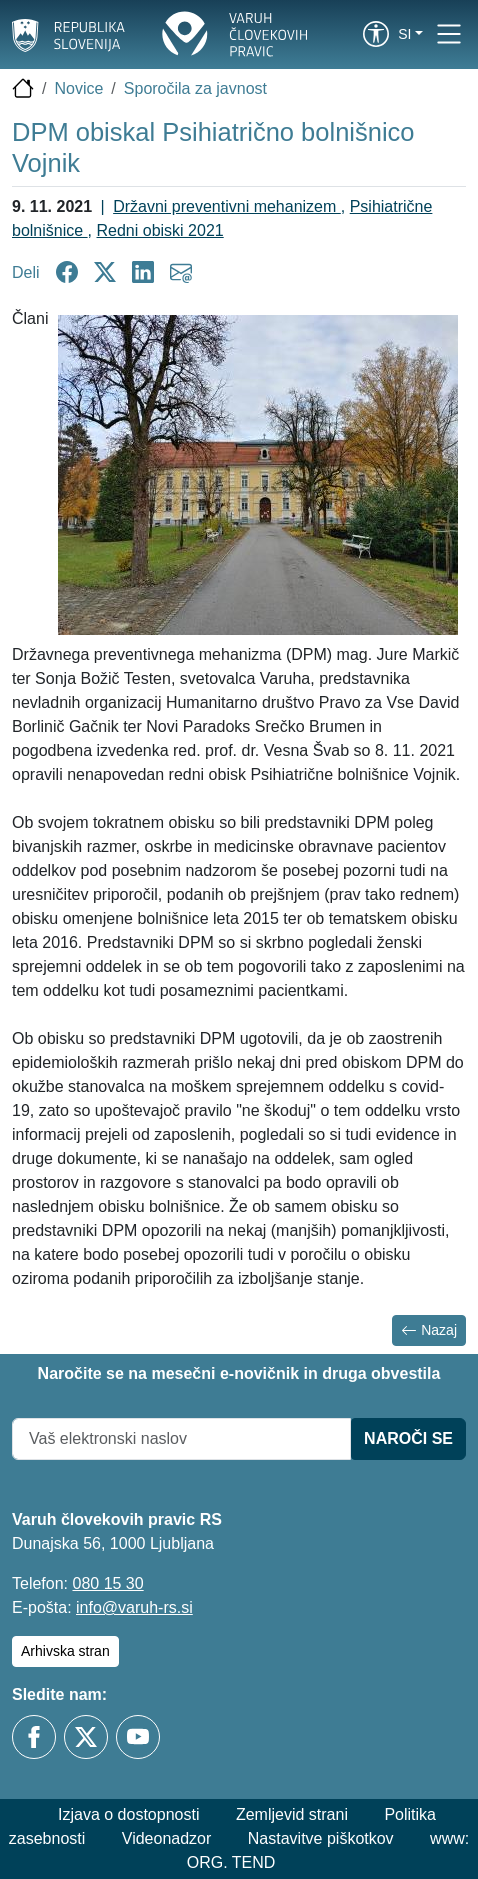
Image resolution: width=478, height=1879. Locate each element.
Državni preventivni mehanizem (227, 206)
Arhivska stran (65, 1651)
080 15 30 (107, 1583)
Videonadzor (167, 1838)
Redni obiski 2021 (160, 230)
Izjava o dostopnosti (128, 1814)
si (404, 34)
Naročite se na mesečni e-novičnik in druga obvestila (239, 1373)
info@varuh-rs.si (134, 1607)
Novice (78, 88)
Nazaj (429, 1330)
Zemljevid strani (292, 1814)
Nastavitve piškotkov (321, 1838)
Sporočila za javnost (195, 88)
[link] (376, 34)
